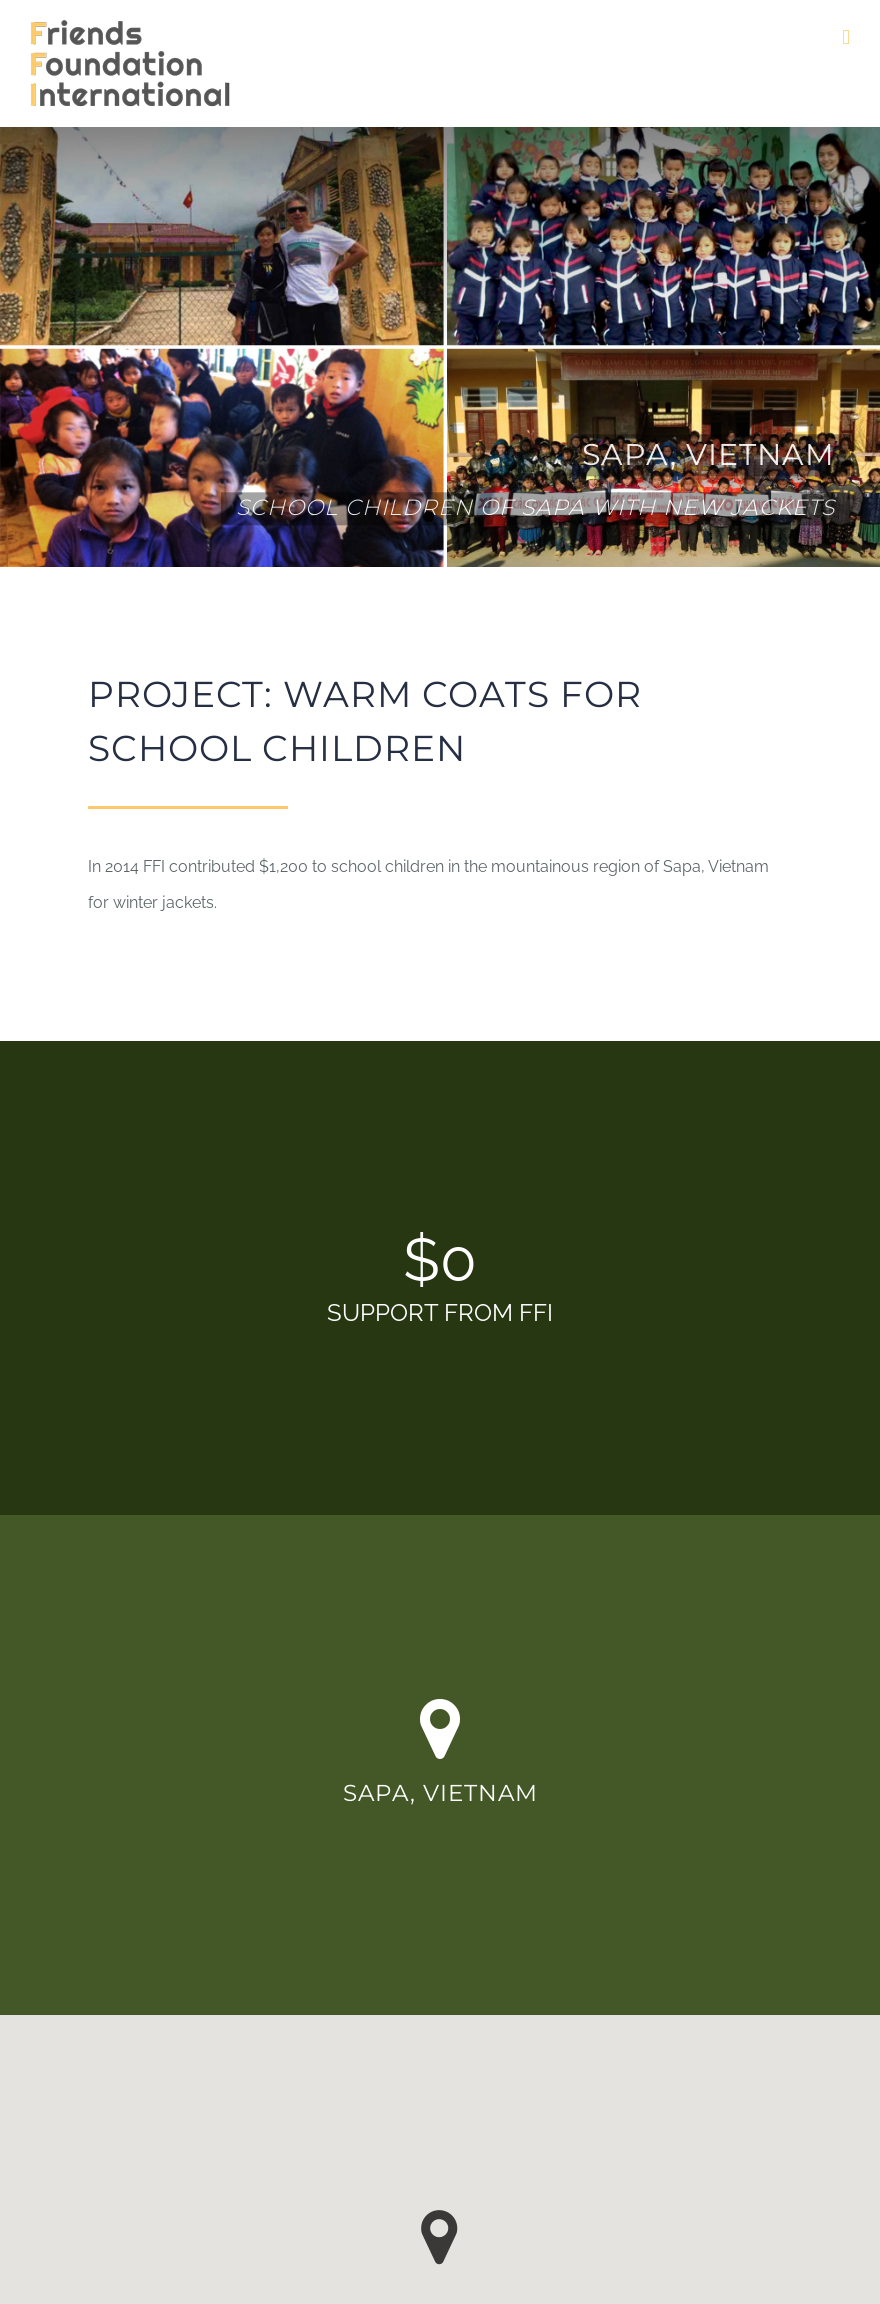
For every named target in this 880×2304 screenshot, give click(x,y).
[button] (439, 2237)
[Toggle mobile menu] (846, 37)
